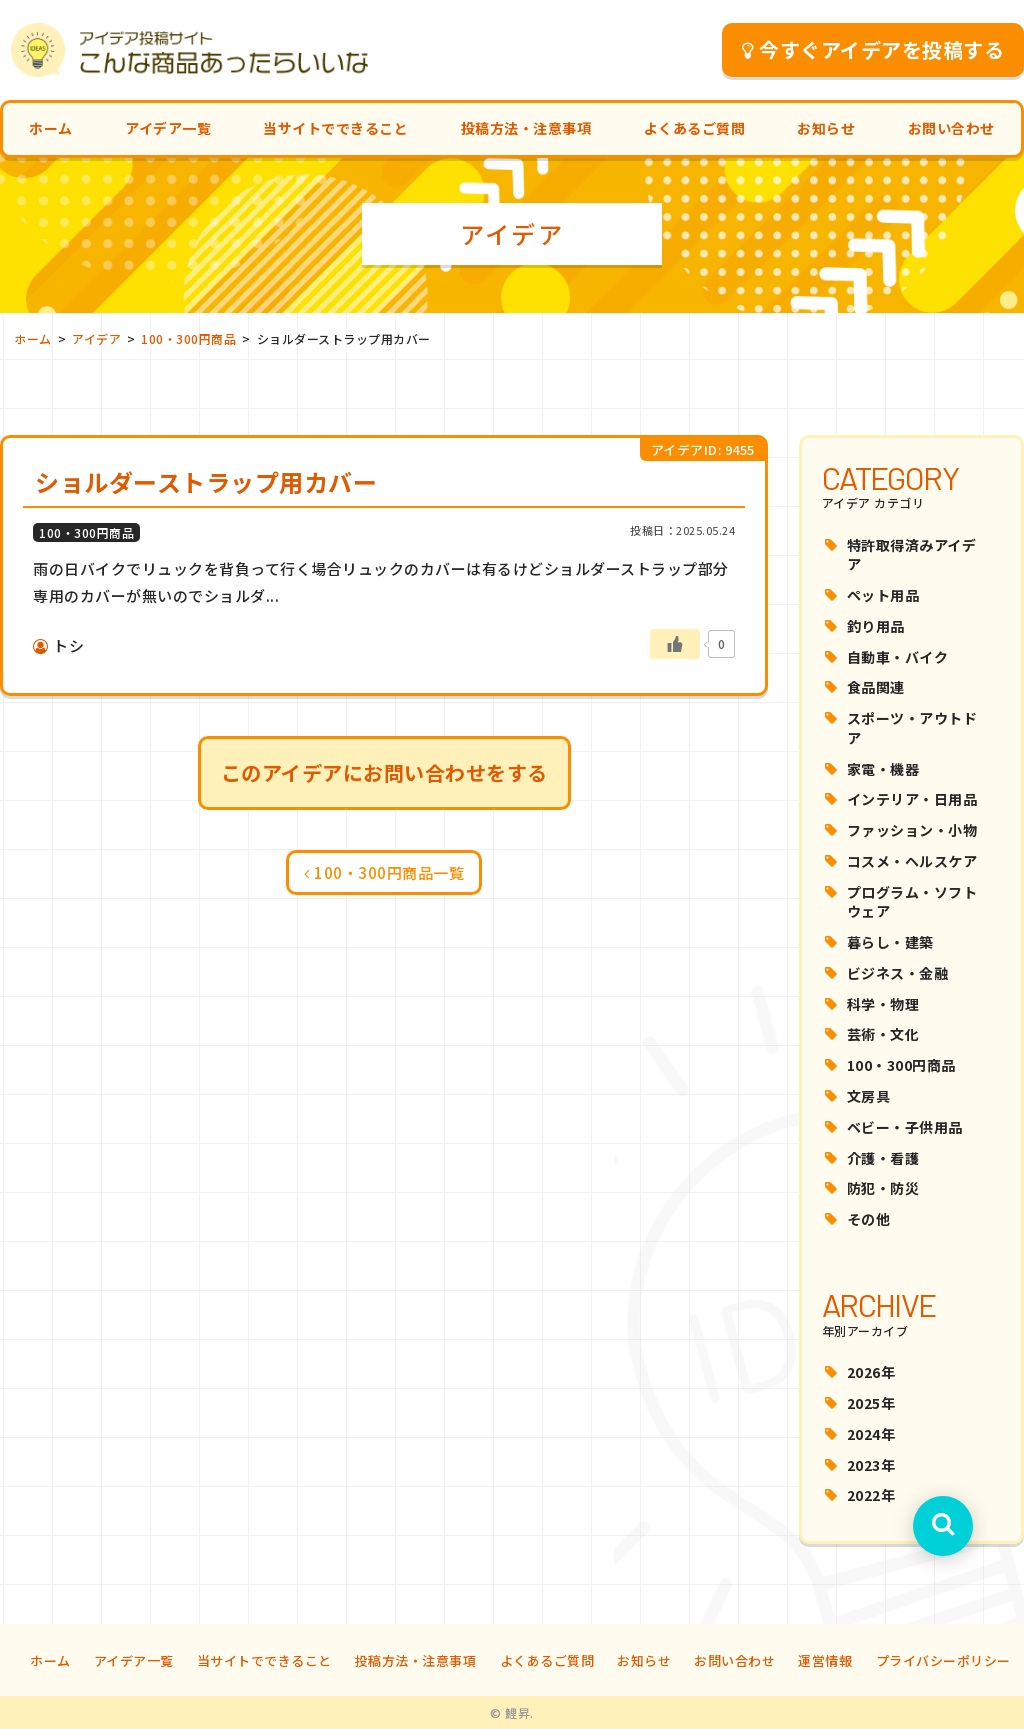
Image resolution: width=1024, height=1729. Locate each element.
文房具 (869, 1096)
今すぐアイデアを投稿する (873, 49)
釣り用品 (876, 626)
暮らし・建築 (890, 942)
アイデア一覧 (168, 128)
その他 (869, 1219)
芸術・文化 (883, 1034)
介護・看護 (883, 1158)
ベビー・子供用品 (905, 1127)
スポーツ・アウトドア (912, 728)
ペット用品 (883, 595)
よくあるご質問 (695, 128)
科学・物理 (883, 1004)
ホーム (51, 128)
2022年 (871, 1495)
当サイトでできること (335, 128)
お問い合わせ (951, 128)
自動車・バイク (898, 657)
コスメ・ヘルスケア (912, 861)
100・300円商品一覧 (384, 872)
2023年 (871, 1465)
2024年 (871, 1434)
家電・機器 (883, 769)
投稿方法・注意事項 (526, 128)
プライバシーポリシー (943, 1660)
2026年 (871, 1372)
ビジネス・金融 (898, 973)
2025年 (871, 1403)
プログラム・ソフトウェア (912, 902)
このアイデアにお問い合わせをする (384, 772)
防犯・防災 (883, 1188)
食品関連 (876, 687)
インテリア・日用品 (912, 799)
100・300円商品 (901, 1065)
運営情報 (825, 1660)
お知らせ (826, 128)
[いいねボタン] (675, 644)
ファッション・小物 (912, 830)
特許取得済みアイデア (912, 555)
